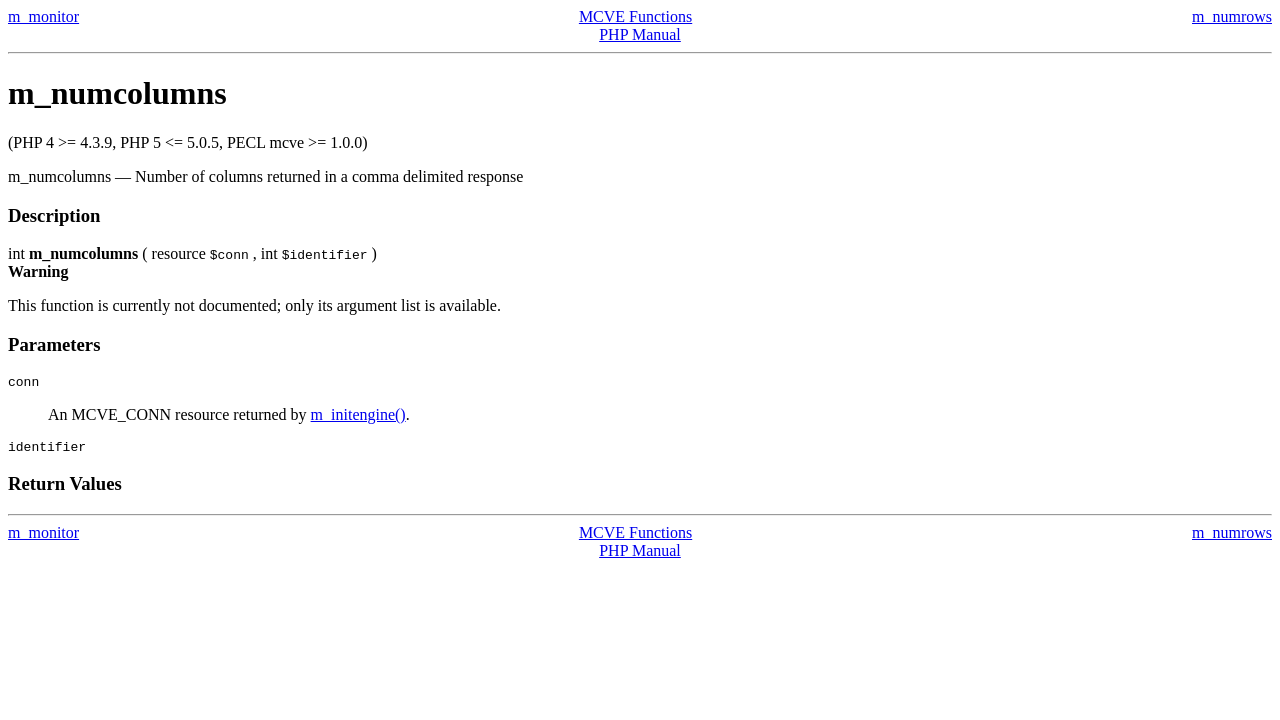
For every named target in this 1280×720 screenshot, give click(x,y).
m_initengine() (358, 417)
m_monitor (43, 16)
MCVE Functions (635, 16)
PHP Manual (640, 34)
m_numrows (1232, 16)
